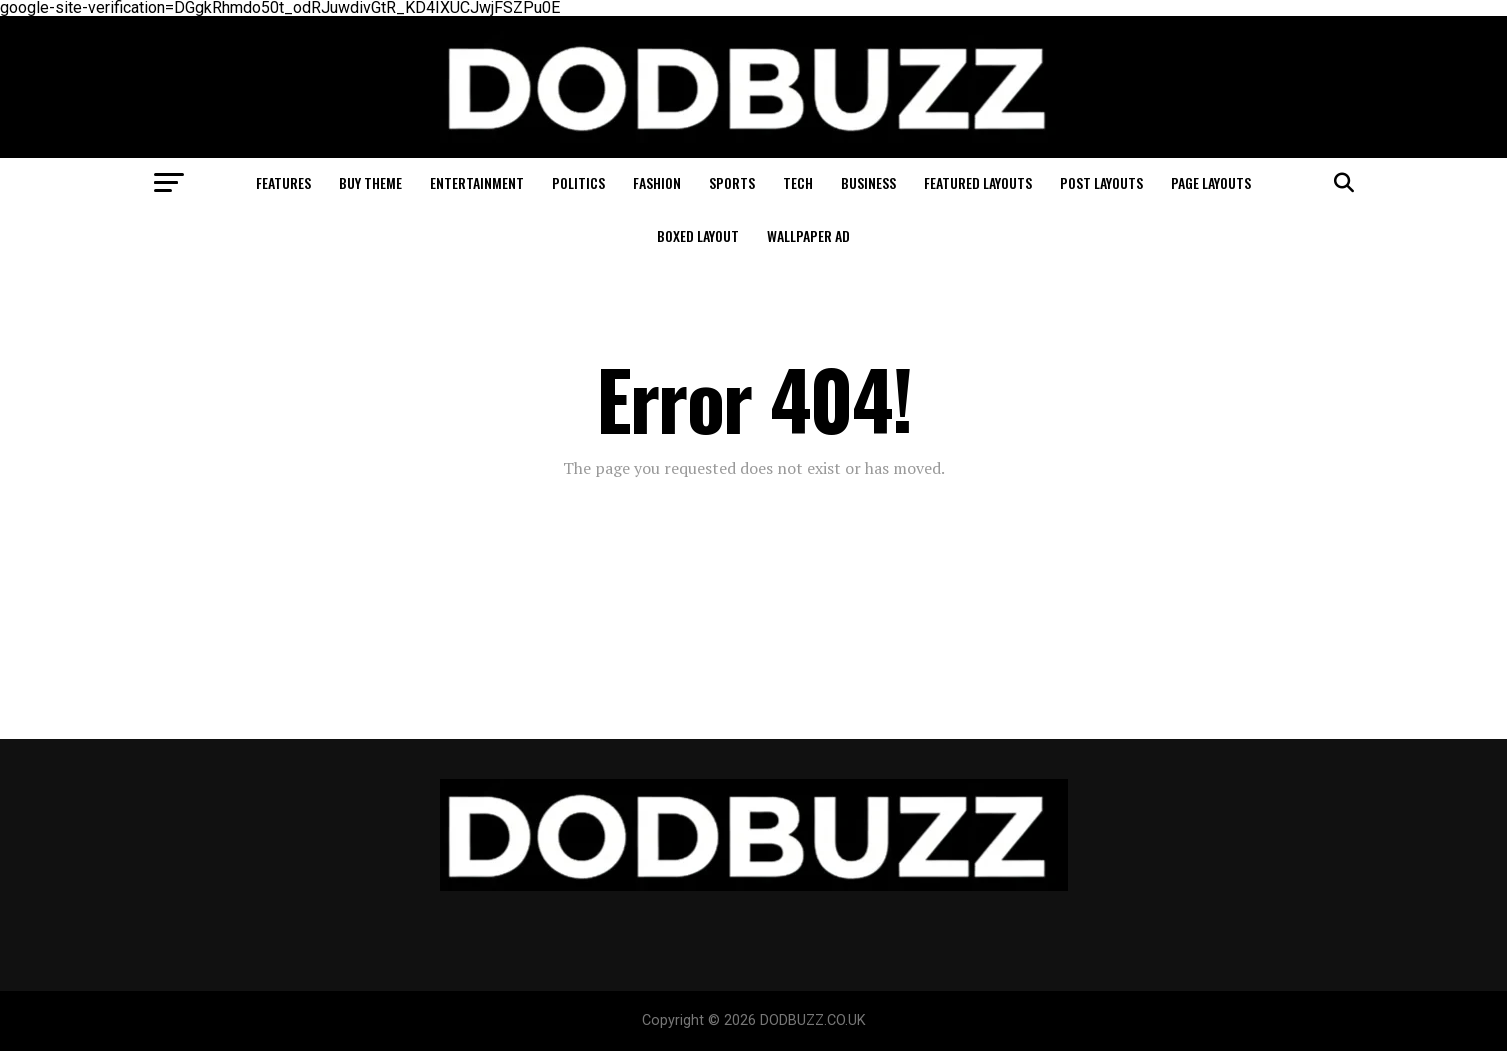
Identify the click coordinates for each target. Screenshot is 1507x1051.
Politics (578, 182)
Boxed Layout (698, 235)
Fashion (657, 182)
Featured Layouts (978, 182)
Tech (798, 182)
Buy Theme (370, 182)
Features (283, 182)
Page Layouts (1211, 182)
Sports (732, 182)
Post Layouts (1101, 182)
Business (868, 182)
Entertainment (477, 182)
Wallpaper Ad (808, 235)
